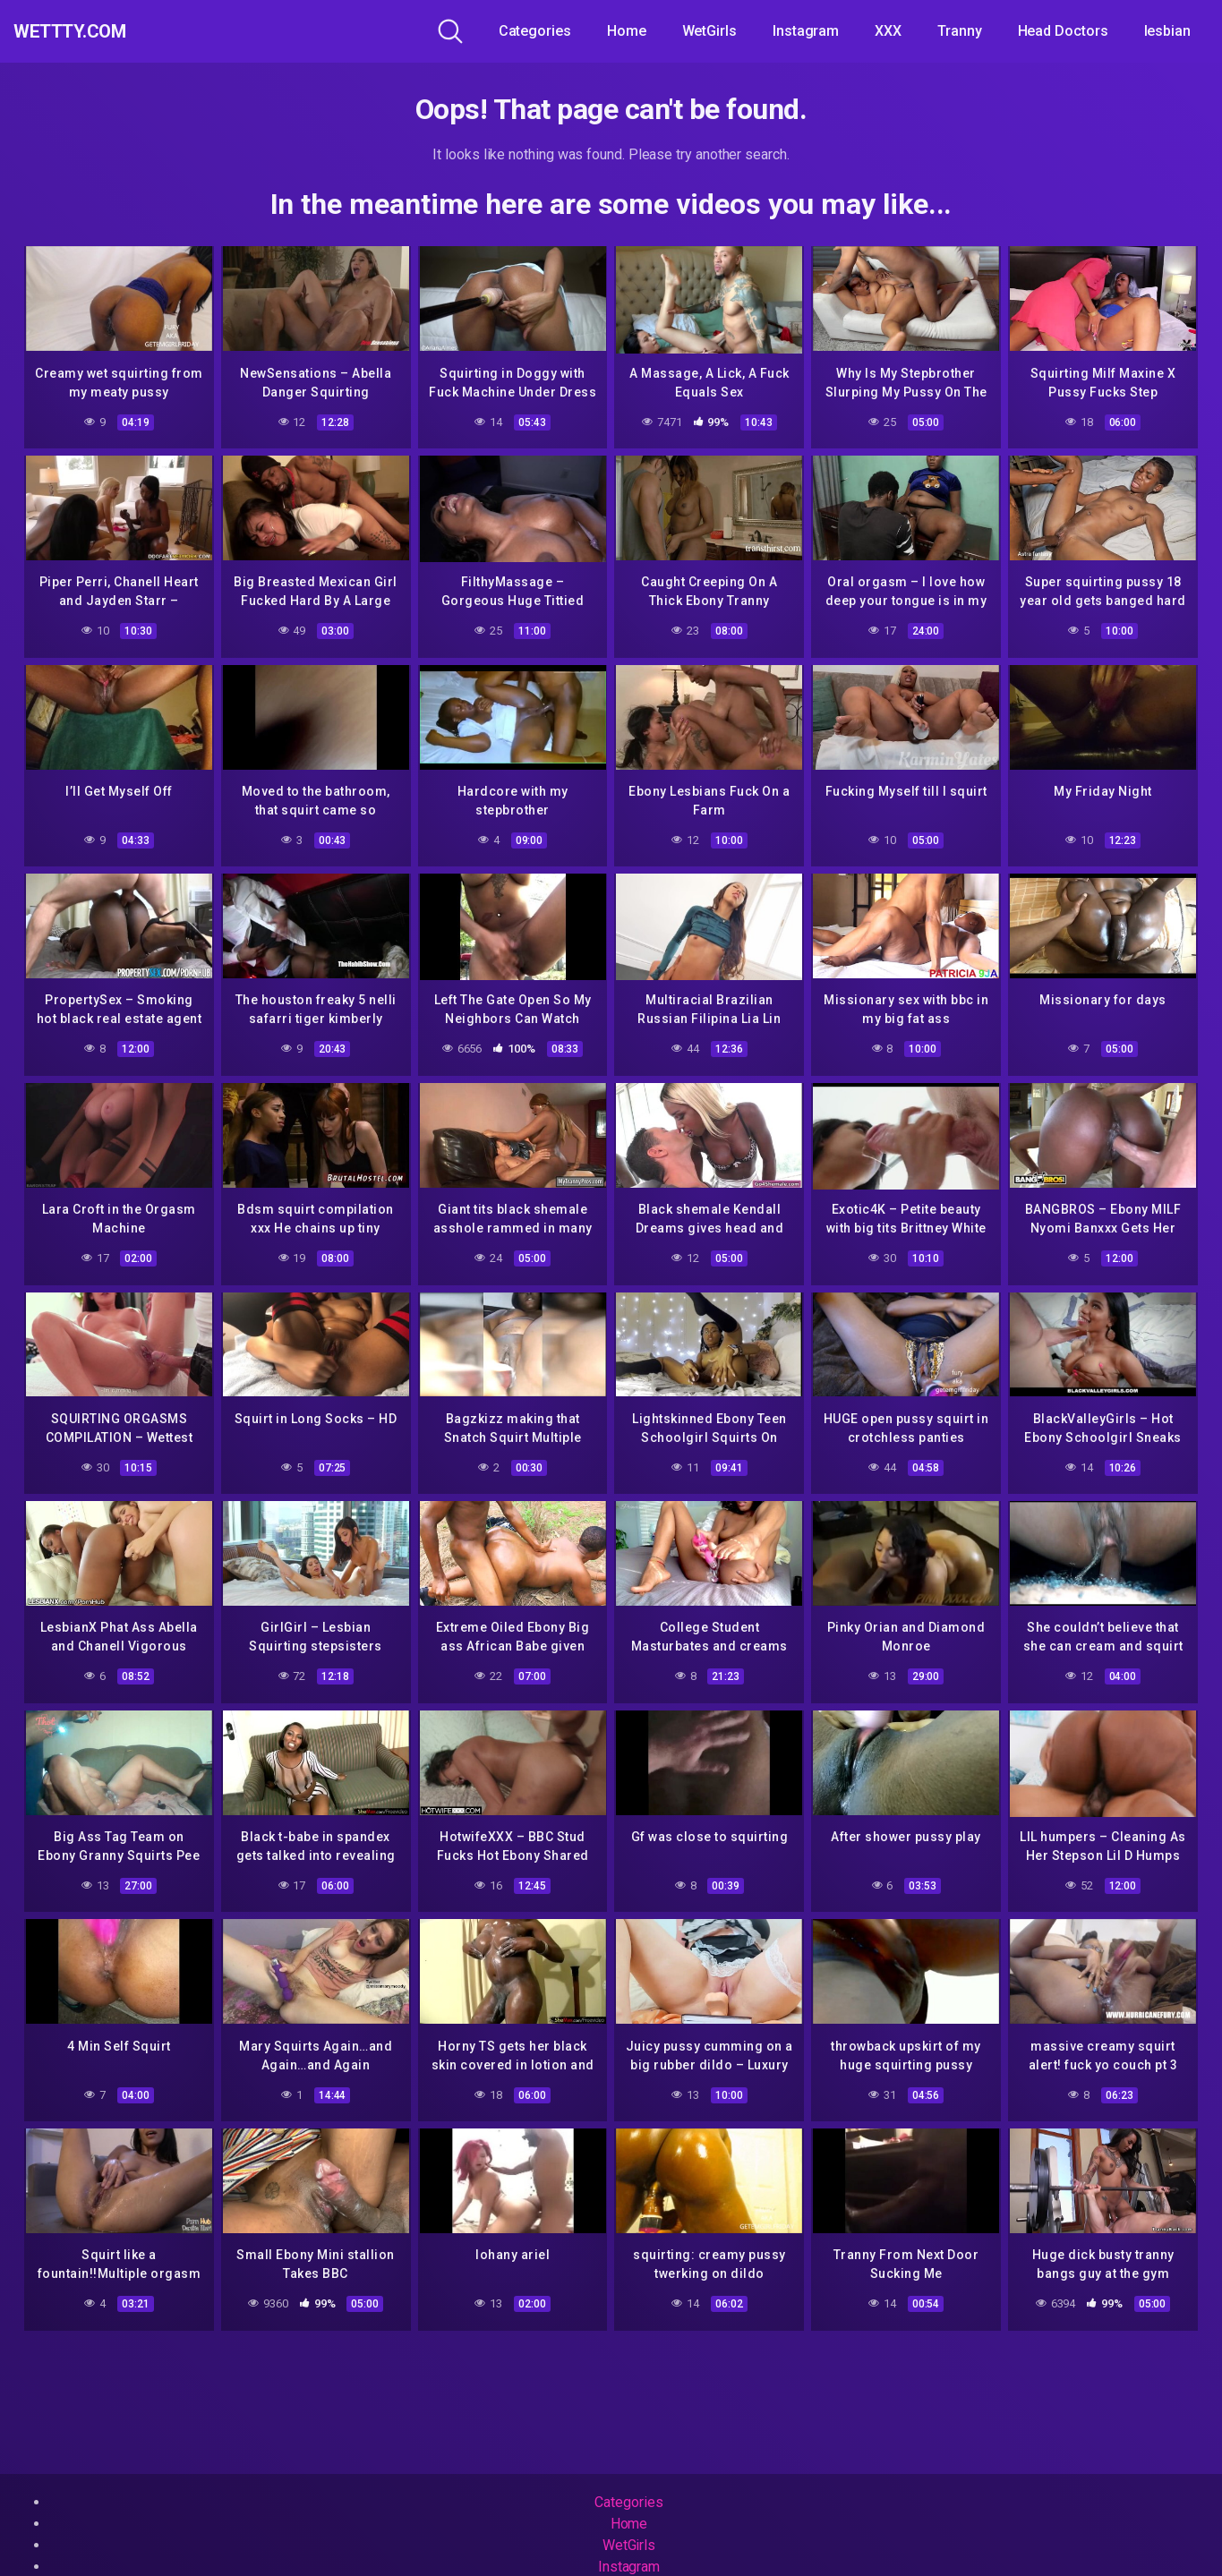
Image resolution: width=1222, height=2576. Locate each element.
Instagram (806, 30)
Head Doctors (1063, 30)
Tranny (959, 30)
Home (626, 30)
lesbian (1167, 30)
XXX (888, 30)
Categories (535, 30)
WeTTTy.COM (91, 31)
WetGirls (709, 30)
